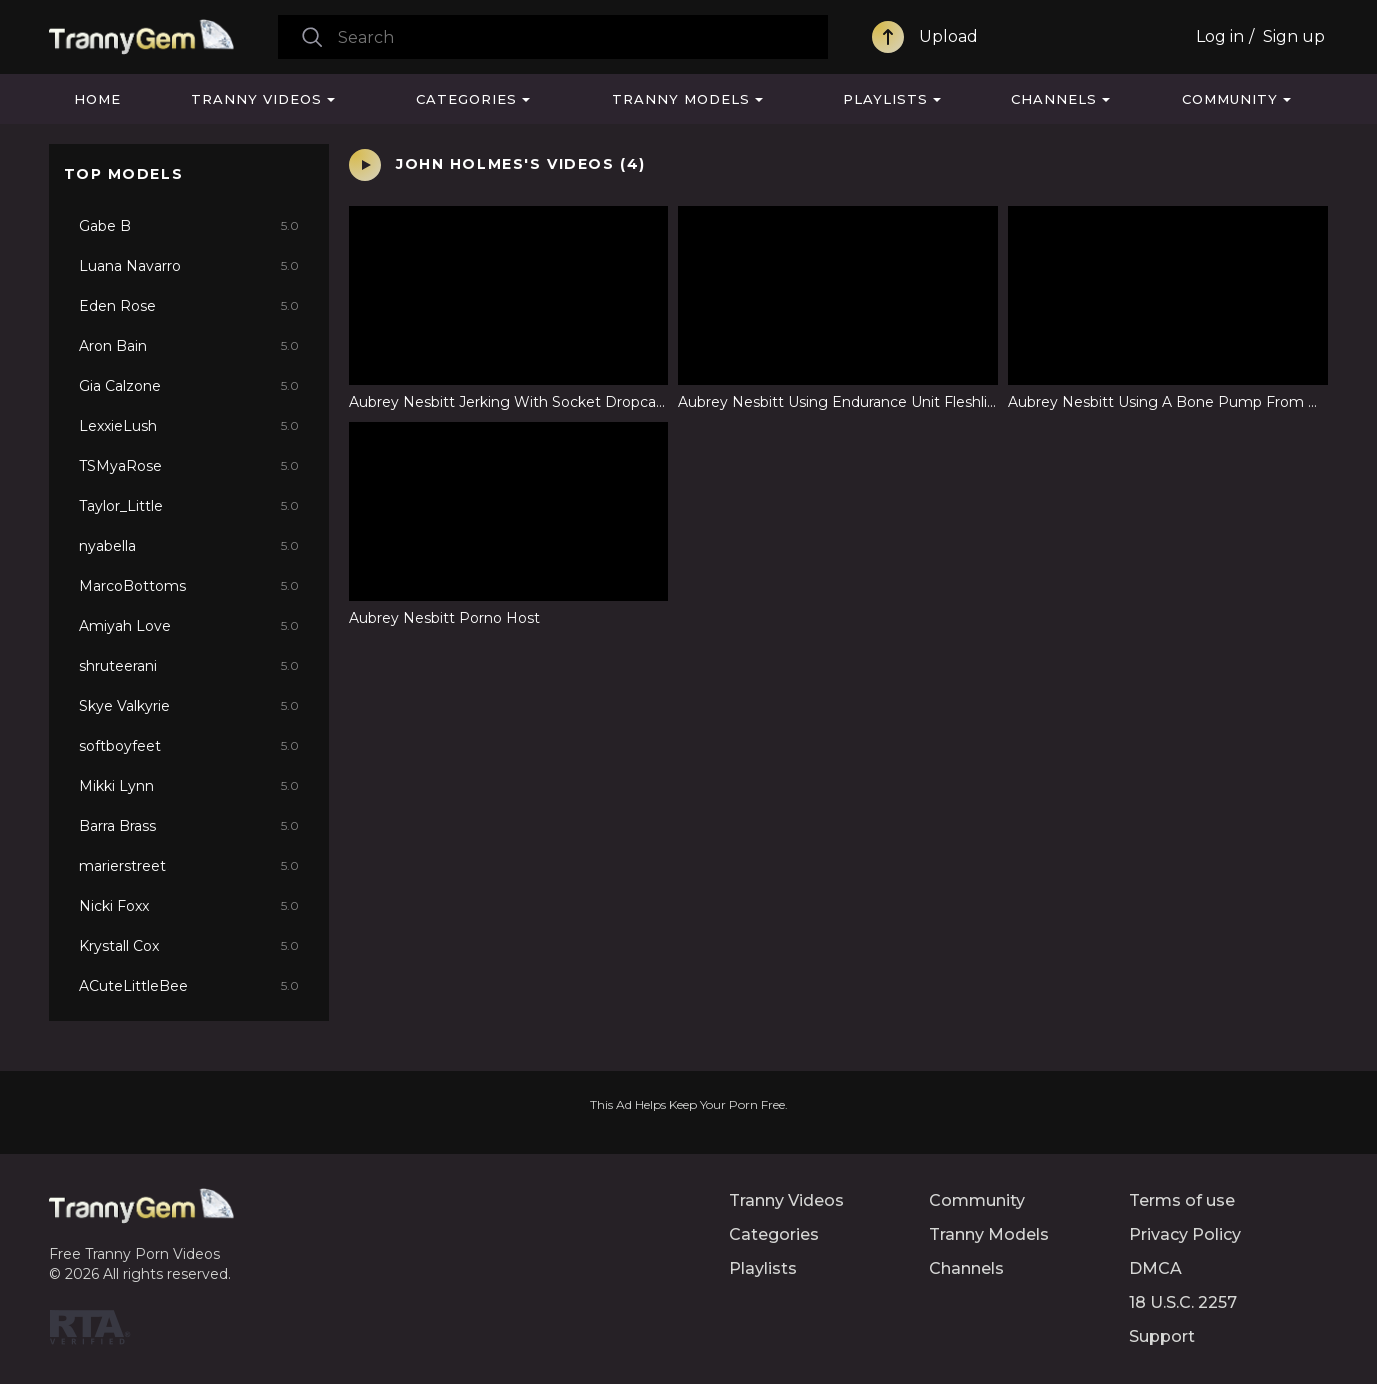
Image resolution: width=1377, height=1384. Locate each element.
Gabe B (189, 226)
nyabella (189, 546)
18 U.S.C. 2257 (1183, 1302)
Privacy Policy (1185, 1234)
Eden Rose (189, 306)
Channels (1054, 99)
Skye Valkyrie (189, 706)
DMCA (1155, 1268)
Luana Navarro (189, 266)
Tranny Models (681, 99)
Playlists (885, 99)
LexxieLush (189, 426)
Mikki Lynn (189, 786)
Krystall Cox (189, 946)
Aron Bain (189, 346)
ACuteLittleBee (189, 986)
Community (1230, 99)
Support (1162, 1336)
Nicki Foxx (189, 906)
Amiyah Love (189, 626)
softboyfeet (189, 746)
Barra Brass (189, 826)
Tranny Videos (256, 99)
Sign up (1294, 36)
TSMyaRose (189, 466)
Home (97, 99)
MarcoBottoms (189, 586)
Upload (948, 36)
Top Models (124, 174)
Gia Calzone (189, 386)
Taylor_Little (189, 506)
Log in (1220, 36)
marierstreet (189, 866)
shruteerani (189, 666)
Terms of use (1182, 1200)
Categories (466, 99)
